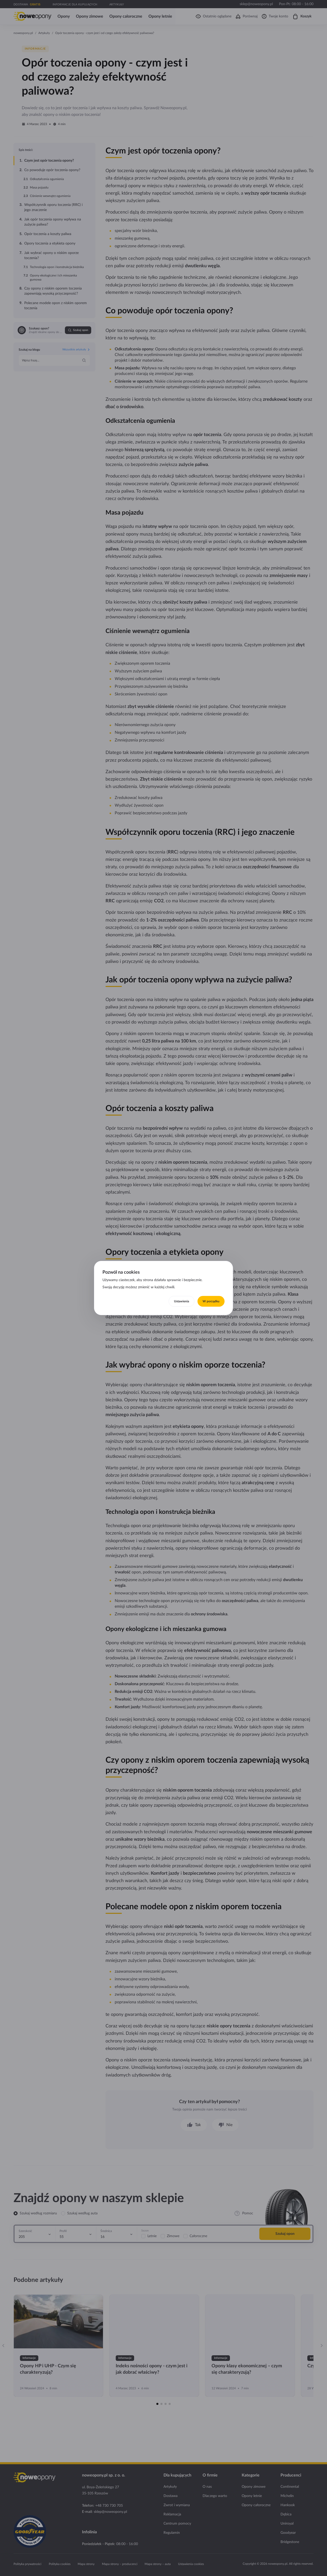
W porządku (211, 1301)
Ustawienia (181, 1301)
